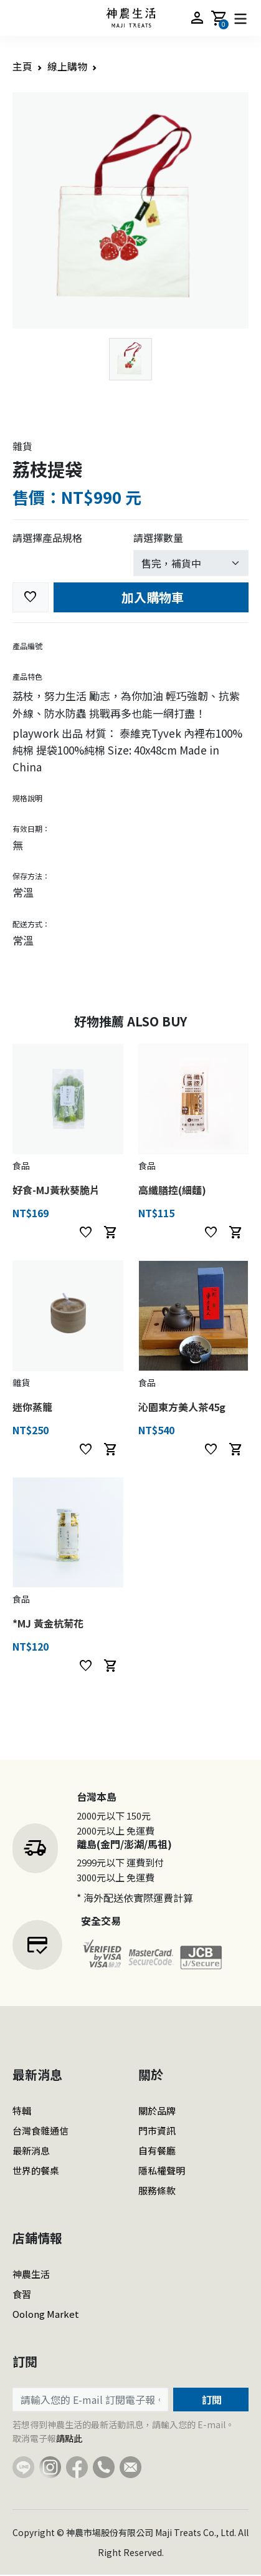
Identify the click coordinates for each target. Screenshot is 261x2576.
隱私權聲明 (161, 2170)
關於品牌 (157, 2110)
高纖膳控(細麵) (172, 1189)
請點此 (69, 2438)
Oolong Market (45, 2313)
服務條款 (157, 2190)
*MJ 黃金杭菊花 (47, 1623)
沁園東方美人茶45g (181, 1406)
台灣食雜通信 (40, 2130)
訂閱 (210, 2399)
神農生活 (31, 2273)
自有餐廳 (157, 2150)
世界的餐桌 (35, 2170)
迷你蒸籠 (32, 1406)
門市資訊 (157, 2130)
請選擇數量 (158, 537)
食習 (21, 2293)
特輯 (21, 2110)
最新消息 (31, 2150)
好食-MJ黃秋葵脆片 (56, 1189)
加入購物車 (151, 597)
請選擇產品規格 (47, 537)
